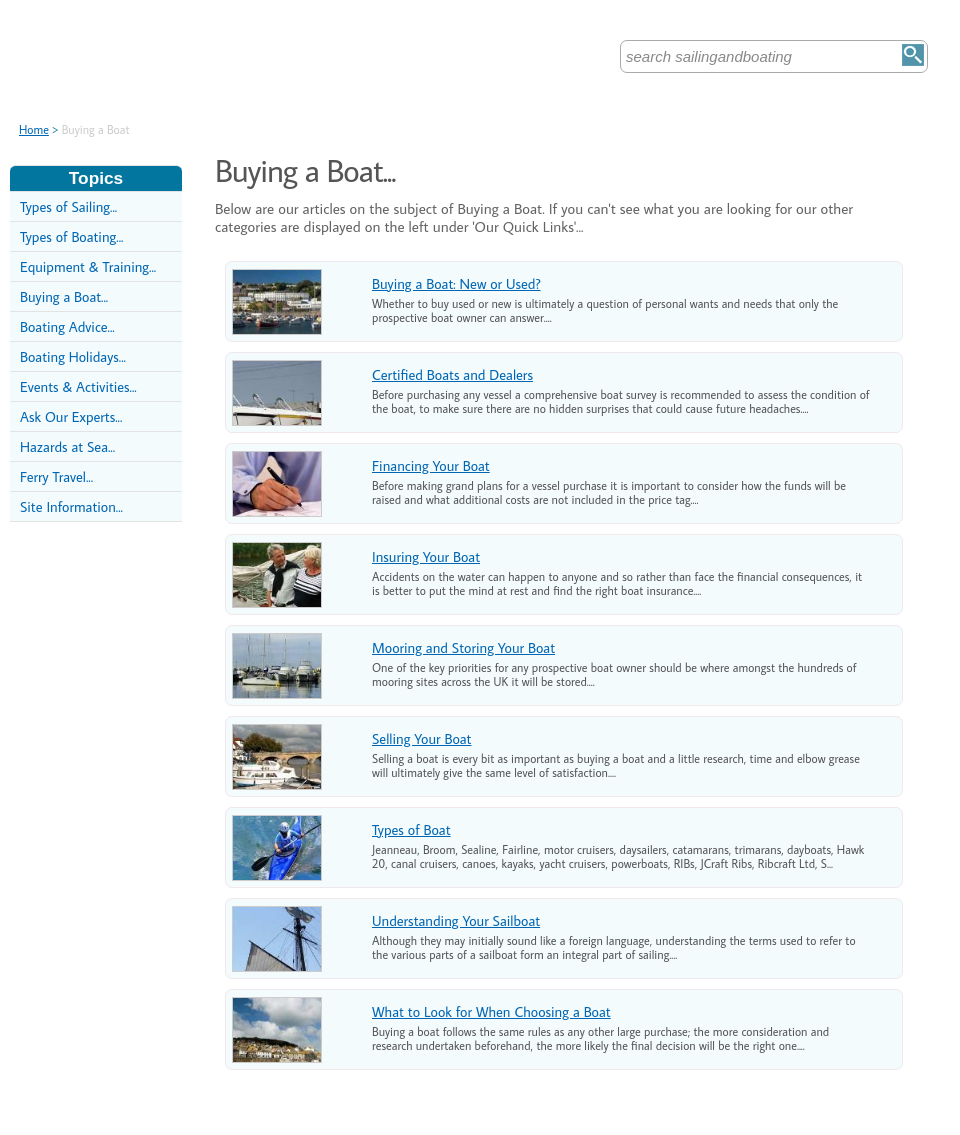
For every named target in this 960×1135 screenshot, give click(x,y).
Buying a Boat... (64, 296)
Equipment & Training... (88, 266)
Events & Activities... (78, 386)
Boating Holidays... (73, 356)
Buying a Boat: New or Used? (456, 283)
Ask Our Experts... (71, 416)
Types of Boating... (71, 236)
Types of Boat (411, 829)
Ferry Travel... (56, 476)
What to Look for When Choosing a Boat (491, 1011)
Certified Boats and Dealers (452, 374)
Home (34, 129)
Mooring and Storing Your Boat (463, 647)
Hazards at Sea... (67, 446)
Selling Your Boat (421, 738)
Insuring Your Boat (426, 556)
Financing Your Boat (431, 465)
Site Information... (71, 506)
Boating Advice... (67, 326)
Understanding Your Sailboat (456, 920)
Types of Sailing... (68, 206)
